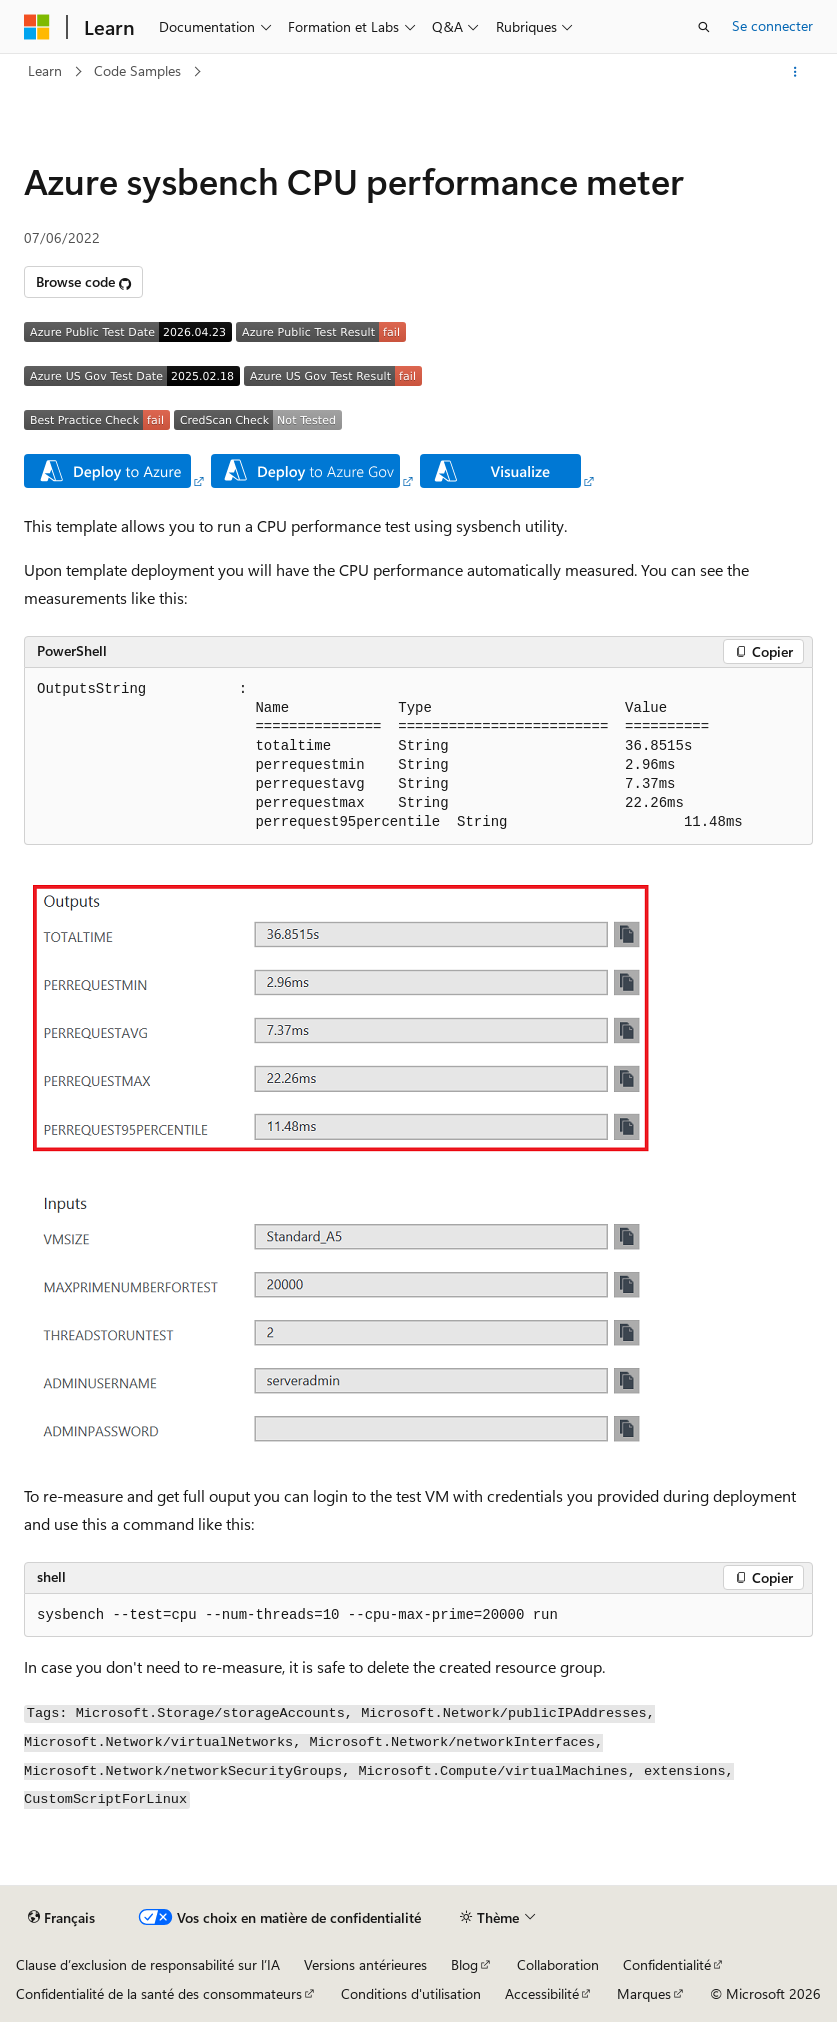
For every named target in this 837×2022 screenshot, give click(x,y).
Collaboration (558, 1964)
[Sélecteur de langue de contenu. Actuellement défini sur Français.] (61, 1918)
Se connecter (772, 25)
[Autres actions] (795, 72)
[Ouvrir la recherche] (704, 27)
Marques (644, 1993)
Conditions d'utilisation (411, 1993)
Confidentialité (667, 1964)
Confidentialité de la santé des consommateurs (159, 1993)
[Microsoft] (37, 27)
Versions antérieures (365, 1964)
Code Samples (137, 70)
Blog (464, 1964)
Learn (45, 70)
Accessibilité (542, 1993)
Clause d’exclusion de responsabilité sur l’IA (148, 1964)
